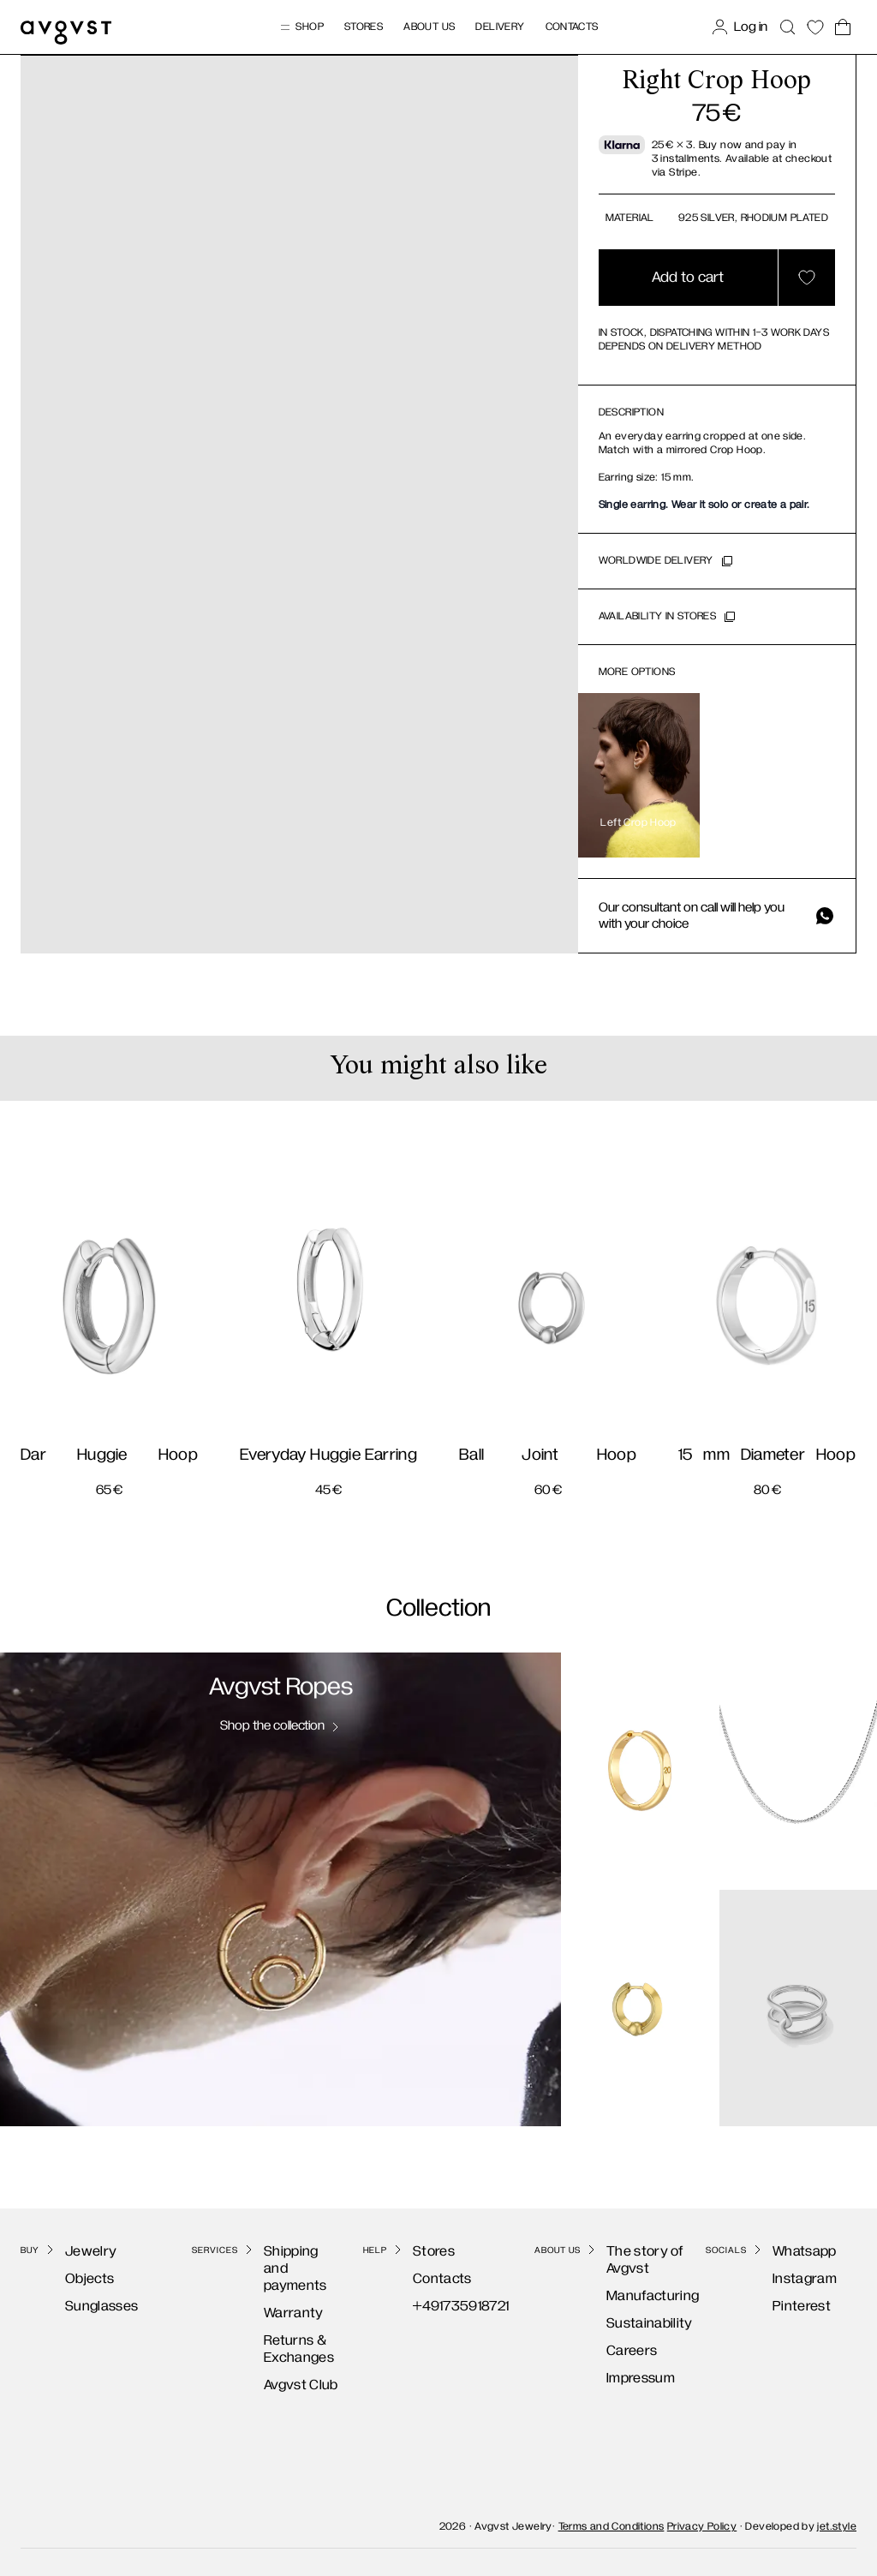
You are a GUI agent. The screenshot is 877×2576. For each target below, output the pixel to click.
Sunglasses (84, 2305)
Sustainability (632, 2323)
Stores (363, 27)
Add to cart (688, 277)
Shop (301, 27)
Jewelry (73, 2251)
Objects (72, 2278)
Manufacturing (635, 2295)
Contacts (572, 27)
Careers (614, 2350)
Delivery (499, 27)
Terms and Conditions (611, 2519)
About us (429, 27)
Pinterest (784, 2305)
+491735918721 (444, 2305)
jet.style (836, 2519)
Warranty (277, 2295)
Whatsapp (787, 2251)
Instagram (787, 2278)
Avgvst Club (284, 2367)
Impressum (623, 2377)
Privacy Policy (702, 2519)
